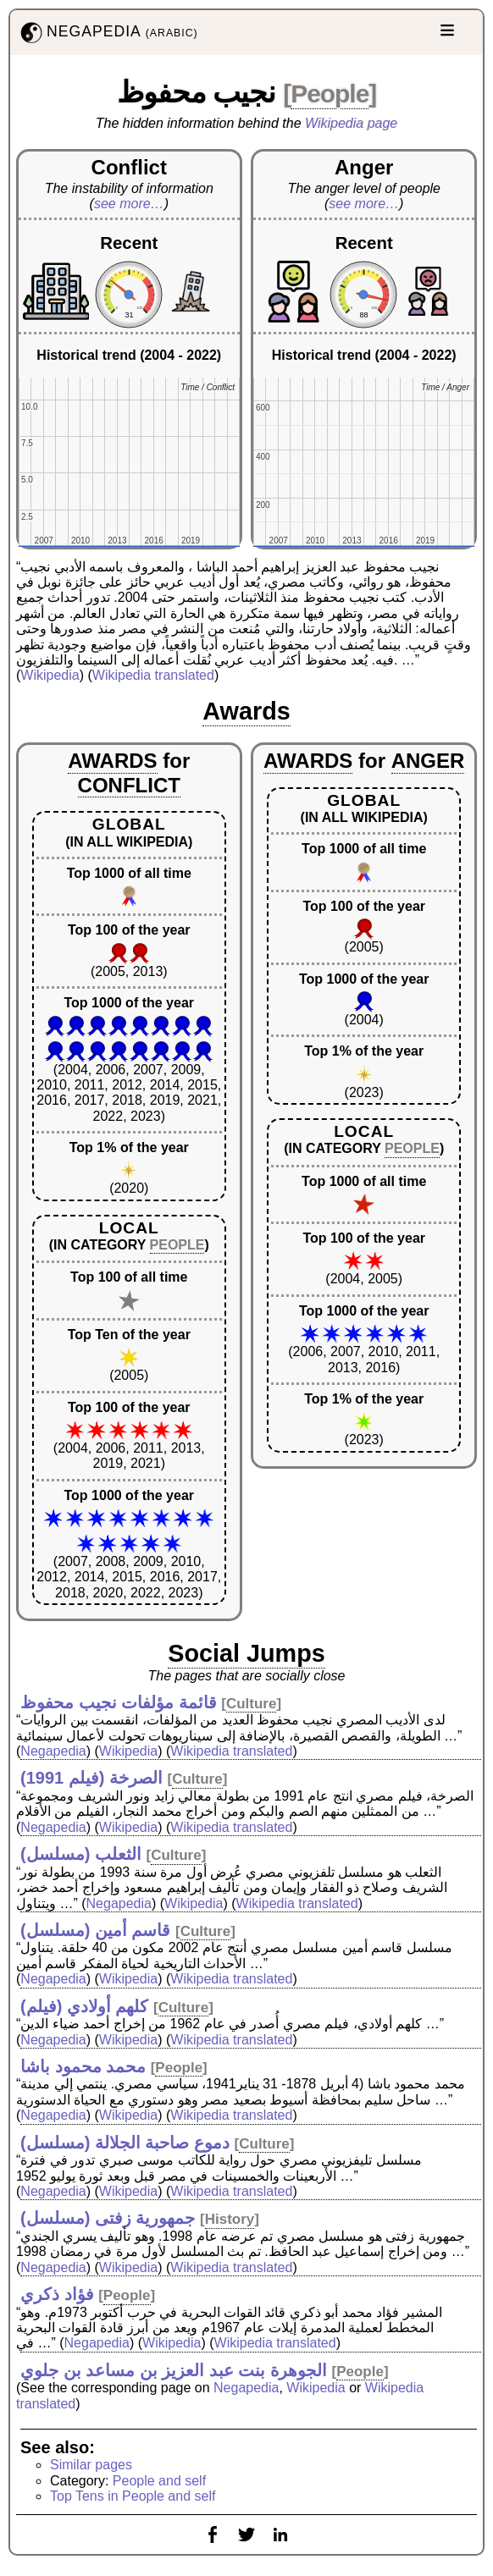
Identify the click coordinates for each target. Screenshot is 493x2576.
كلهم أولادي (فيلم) (84, 2006)
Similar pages (91, 2464)
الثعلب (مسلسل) (80, 1854)
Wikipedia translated (153, 675)
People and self (159, 2481)
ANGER (428, 760)
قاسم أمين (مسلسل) (95, 1930)
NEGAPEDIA (107, 32)
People (329, 94)
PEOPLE (177, 1245)
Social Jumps (246, 1653)
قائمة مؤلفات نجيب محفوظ (118, 1702)
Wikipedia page (351, 123)
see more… (129, 203)
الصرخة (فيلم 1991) (91, 1777)
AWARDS (112, 760)
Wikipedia (49, 675)
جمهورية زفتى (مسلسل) (107, 2218)
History (230, 2219)
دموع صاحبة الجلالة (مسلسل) (125, 2142)
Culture (251, 1704)
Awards (246, 711)
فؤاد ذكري (57, 2294)
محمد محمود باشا (83, 2066)
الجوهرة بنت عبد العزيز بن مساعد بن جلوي (173, 2370)
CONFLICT (129, 785)
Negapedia (53, 1751)
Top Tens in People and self (132, 2496)
